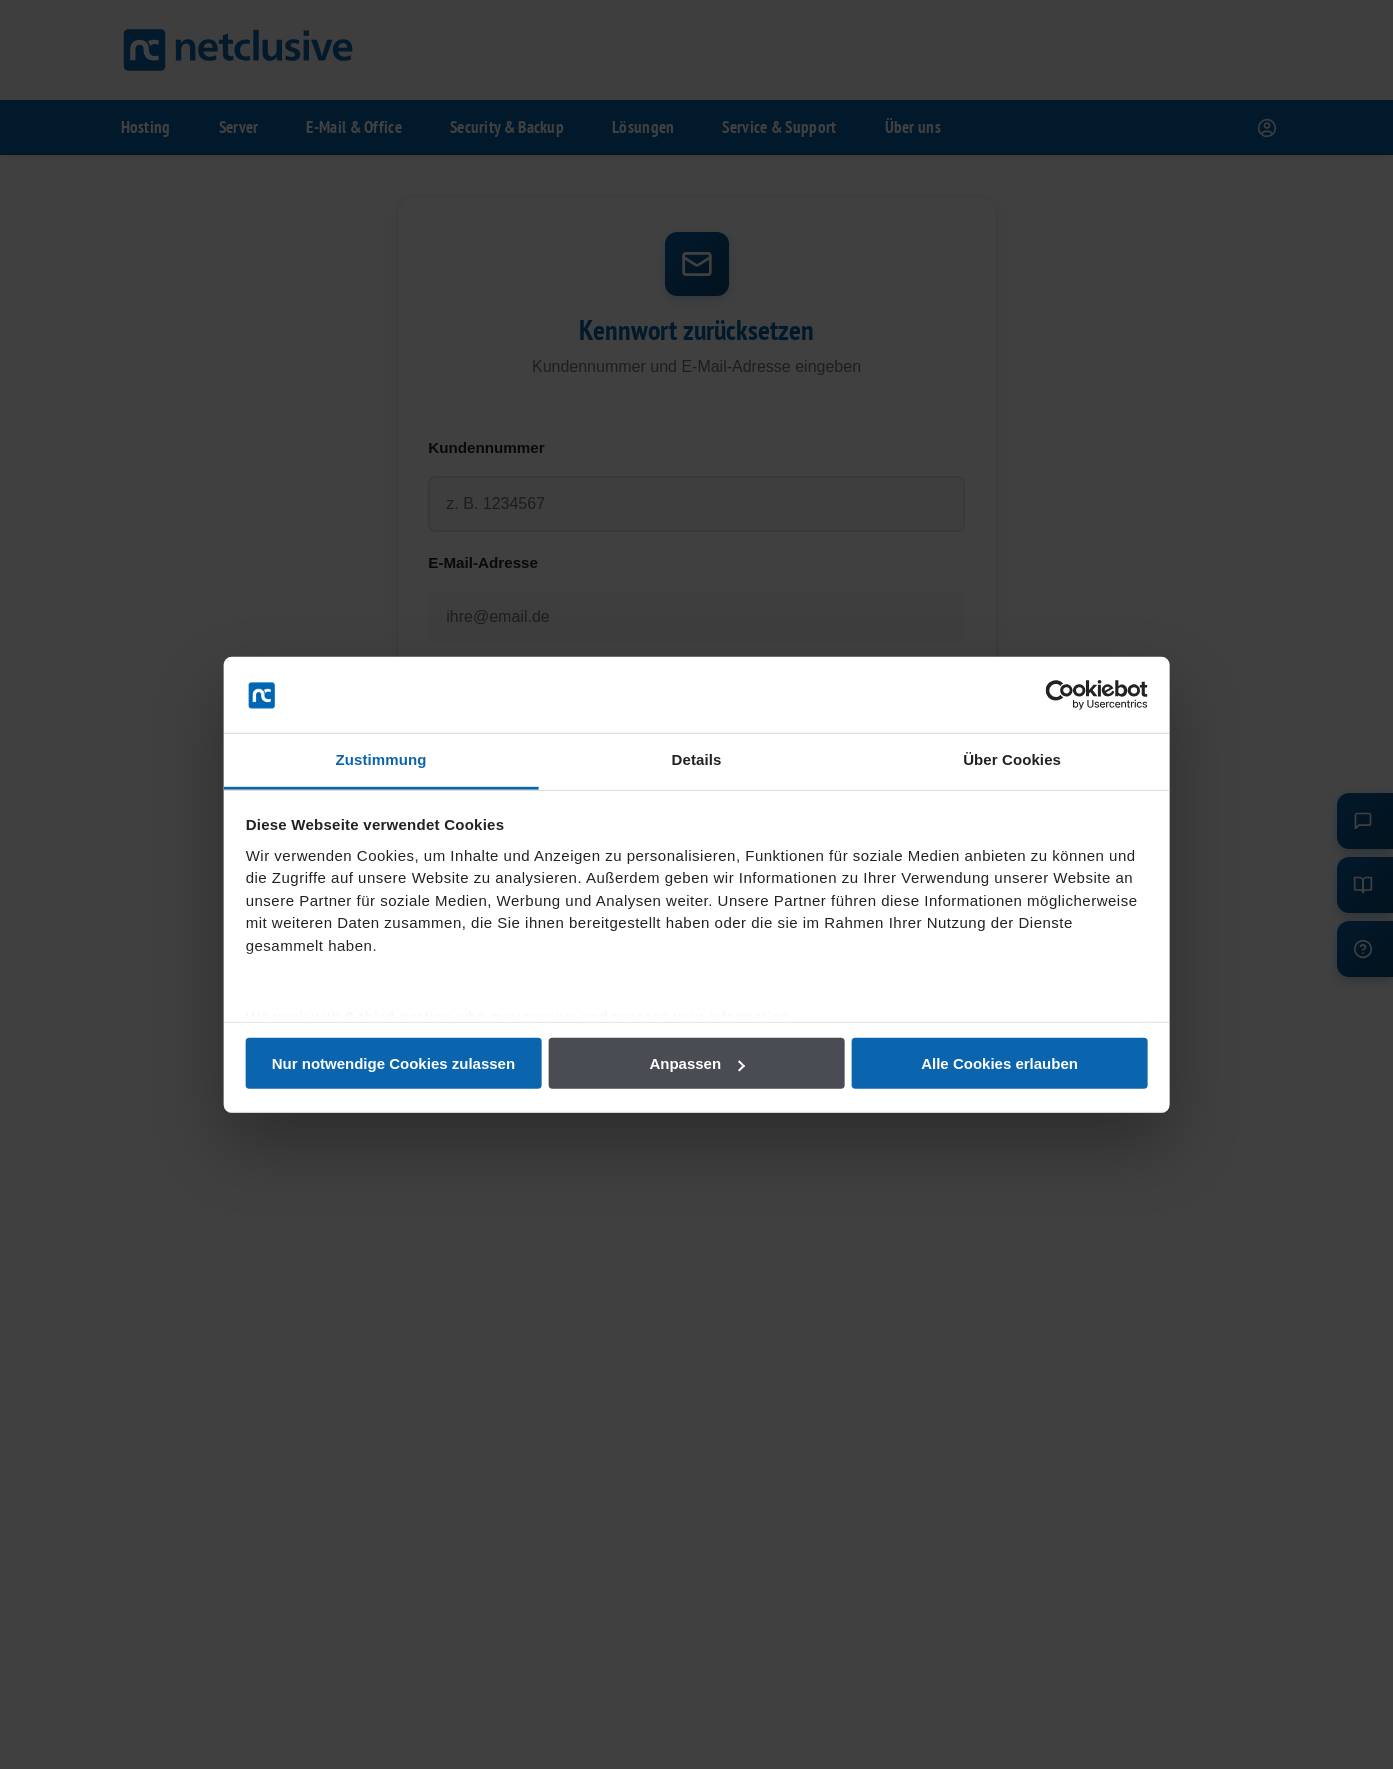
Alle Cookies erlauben (984, 1063)
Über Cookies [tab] (997, 759)
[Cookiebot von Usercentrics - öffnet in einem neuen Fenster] (1036, 695)
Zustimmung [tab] (396, 759)
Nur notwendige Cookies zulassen (408, 1063)
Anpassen (697, 1063)
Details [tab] (697, 759)
